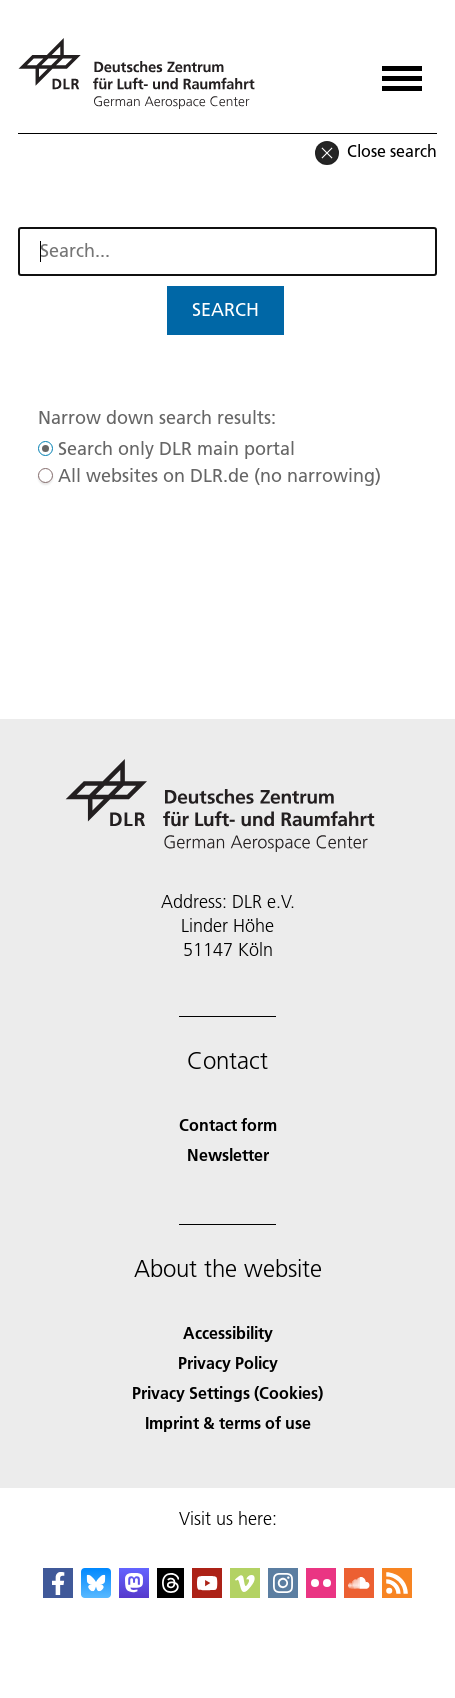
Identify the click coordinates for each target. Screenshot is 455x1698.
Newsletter (228, 1154)
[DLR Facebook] (58, 1591)
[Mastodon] (134, 1591)
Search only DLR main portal (176, 448)
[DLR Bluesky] (96, 1591)
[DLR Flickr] (321, 1591)
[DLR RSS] (397, 1591)
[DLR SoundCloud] (359, 1591)
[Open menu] (402, 71)
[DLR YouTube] (207, 1591)
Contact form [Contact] (228, 1124)
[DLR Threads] (171, 1591)
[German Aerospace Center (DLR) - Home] (144, 73)
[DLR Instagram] (283, 1591)
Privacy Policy (228, 1362)
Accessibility (228, 1332)
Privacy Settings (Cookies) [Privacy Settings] (227, 1392)
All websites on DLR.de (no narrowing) (219, 475)
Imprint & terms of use (228, 1422)
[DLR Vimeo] (245, 1591)
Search (225, 309)
